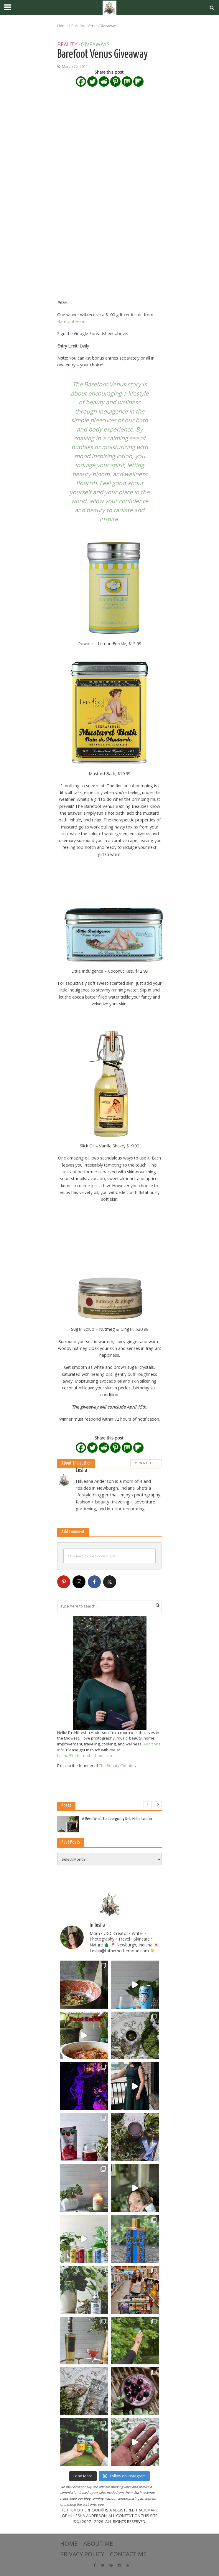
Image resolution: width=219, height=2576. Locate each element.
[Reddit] (104, 81)
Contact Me (128, 2554)
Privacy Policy (82, 2554)
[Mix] (127, 81)
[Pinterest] (115, 81)
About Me (98, 2543)
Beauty (67, 45)
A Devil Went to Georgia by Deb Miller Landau (117, 1818)
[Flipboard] (138, 81)
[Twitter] (92, 81)
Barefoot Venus (72, 321)
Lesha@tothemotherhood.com (85, 1755)
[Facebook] (81, 81)
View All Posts (146, 1463)
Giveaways (95, 45)
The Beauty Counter (117, 1765)
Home (62, 25)
